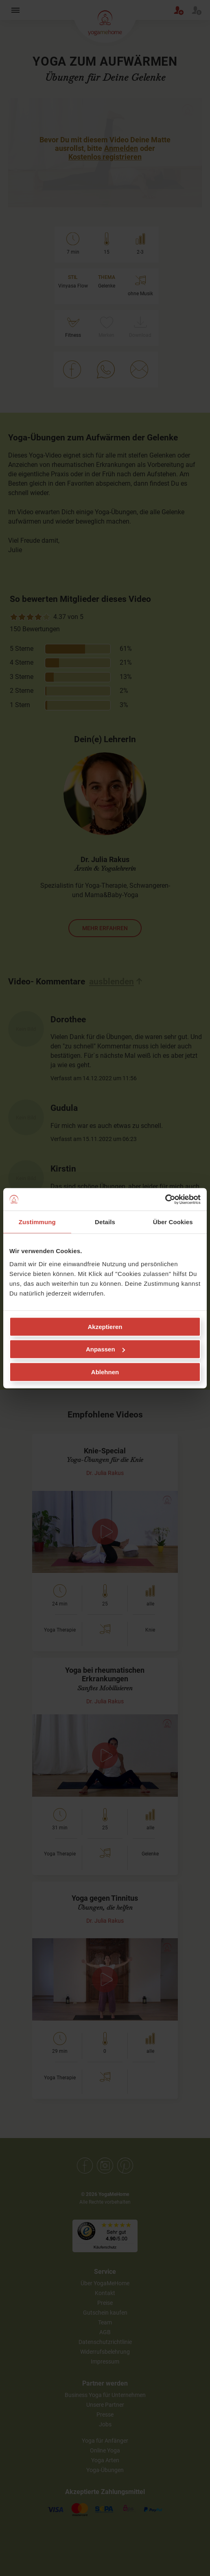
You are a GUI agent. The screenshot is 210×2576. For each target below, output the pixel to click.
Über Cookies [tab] (173, 1221)
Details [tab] (105, 1221)
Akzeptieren (105, 1326)
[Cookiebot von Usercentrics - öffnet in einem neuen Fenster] (165, 1199)
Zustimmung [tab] (37, 1221)
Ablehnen (105, 1371)
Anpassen (105, 1349)
